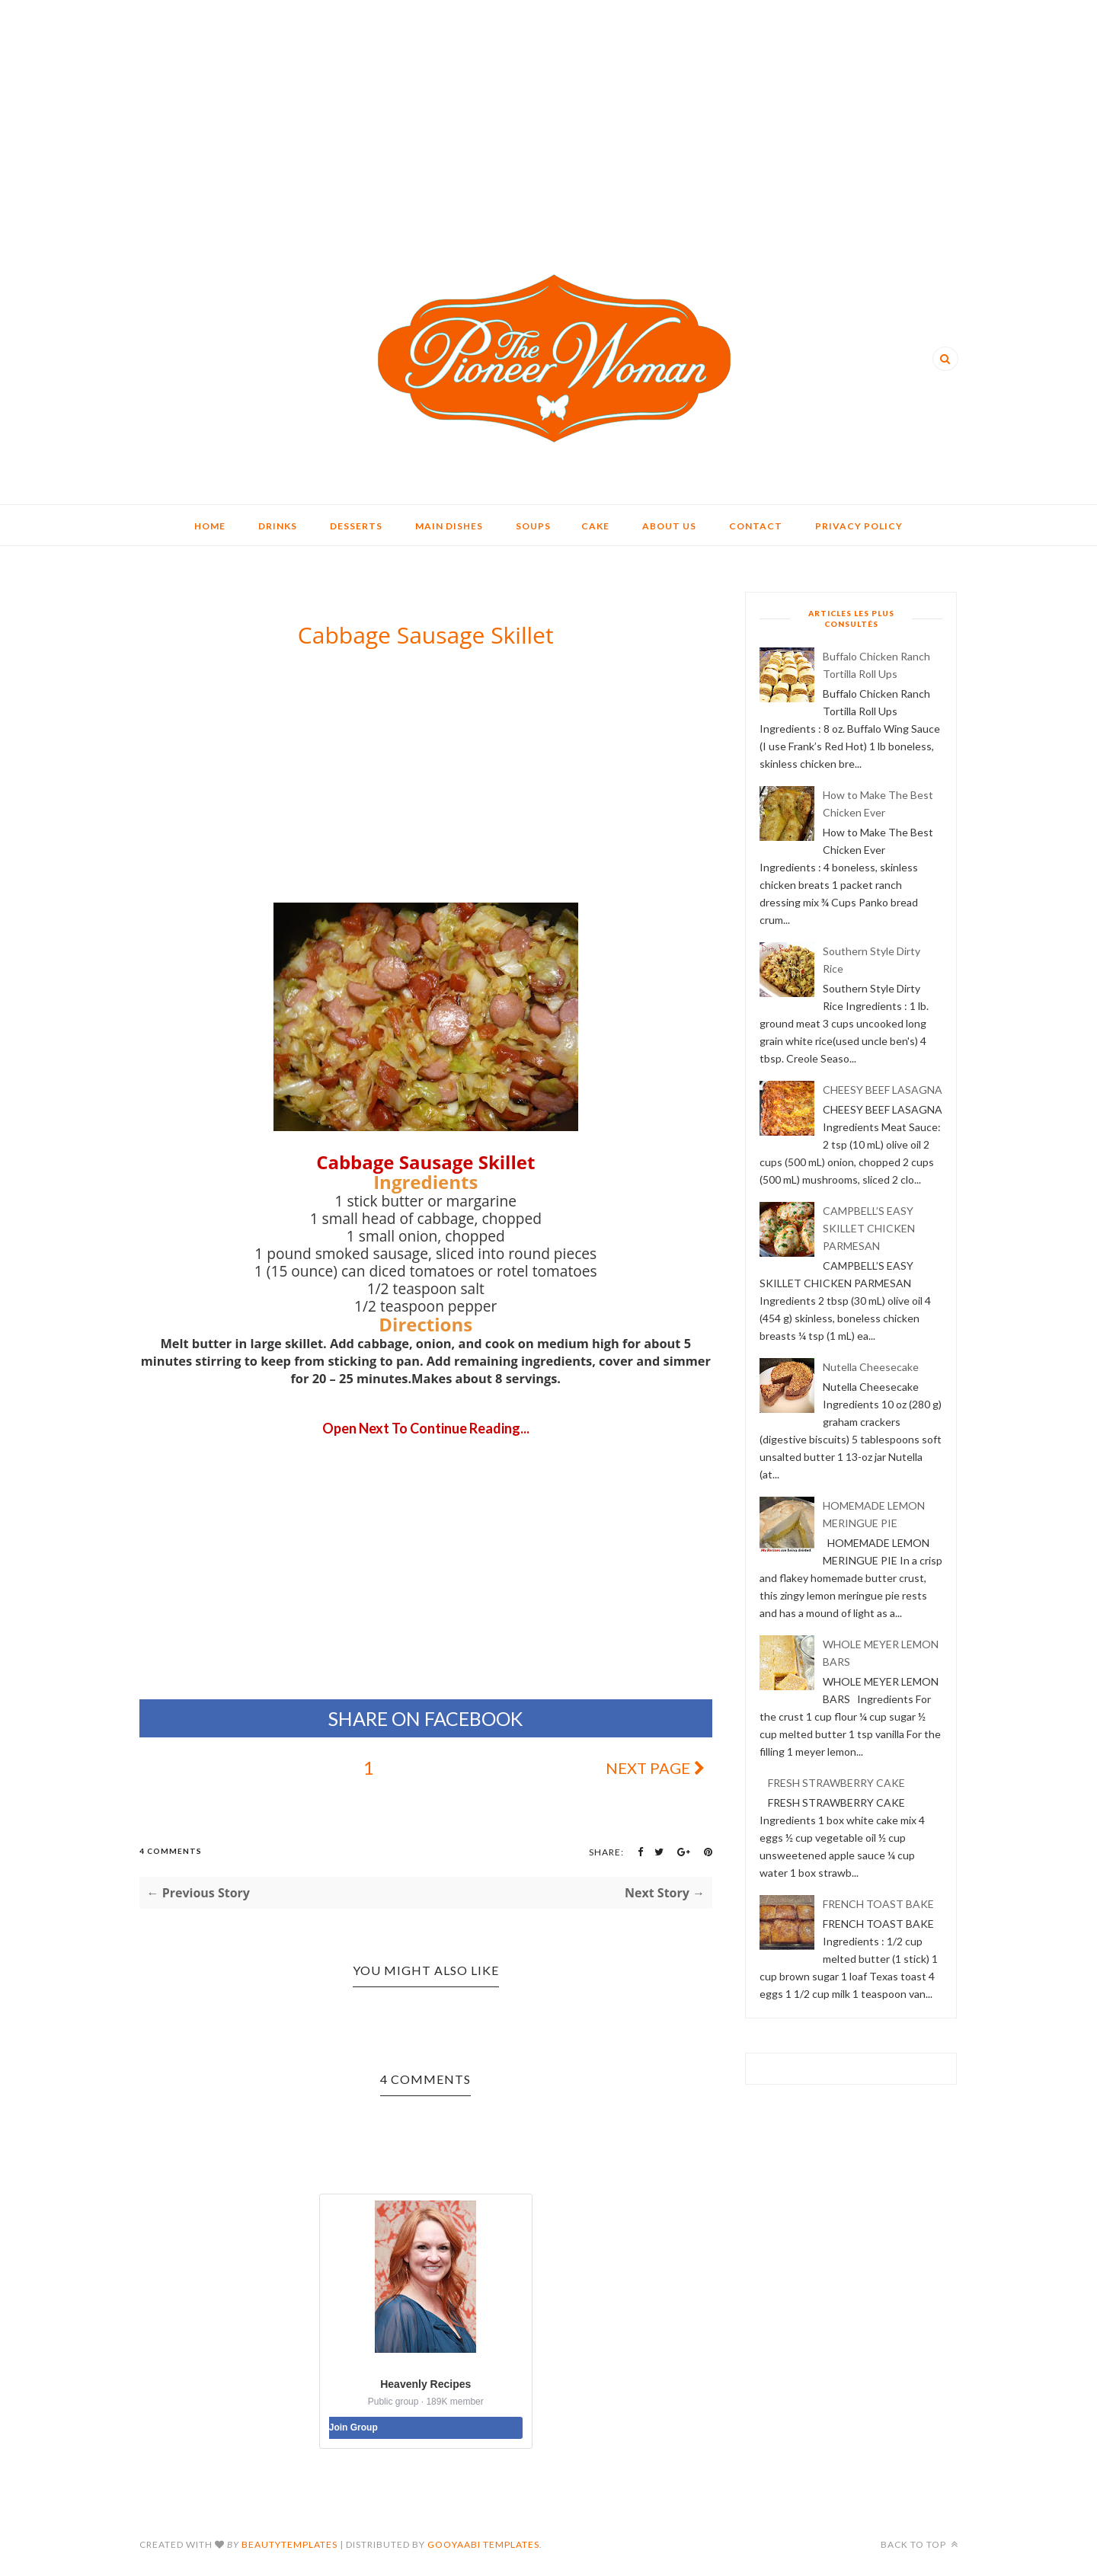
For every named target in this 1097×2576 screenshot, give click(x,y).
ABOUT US (669, 526)
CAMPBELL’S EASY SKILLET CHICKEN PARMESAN (869, 1228)
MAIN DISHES (449, 526)
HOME (209, 526)
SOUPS (533, 526)
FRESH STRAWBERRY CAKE (836, 1782)
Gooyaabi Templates (483, 2544)
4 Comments (170, 1850)
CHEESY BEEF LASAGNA (882, 1089)
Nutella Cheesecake (871, 1366)
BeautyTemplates (289, 2544)
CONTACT (755, 526)
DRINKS (277, 526)
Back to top (919, 2544)
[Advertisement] (548, 106)
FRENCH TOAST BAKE (878, 1903)
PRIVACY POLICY (859, 526)
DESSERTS (356, 526)
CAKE (595, 526)
